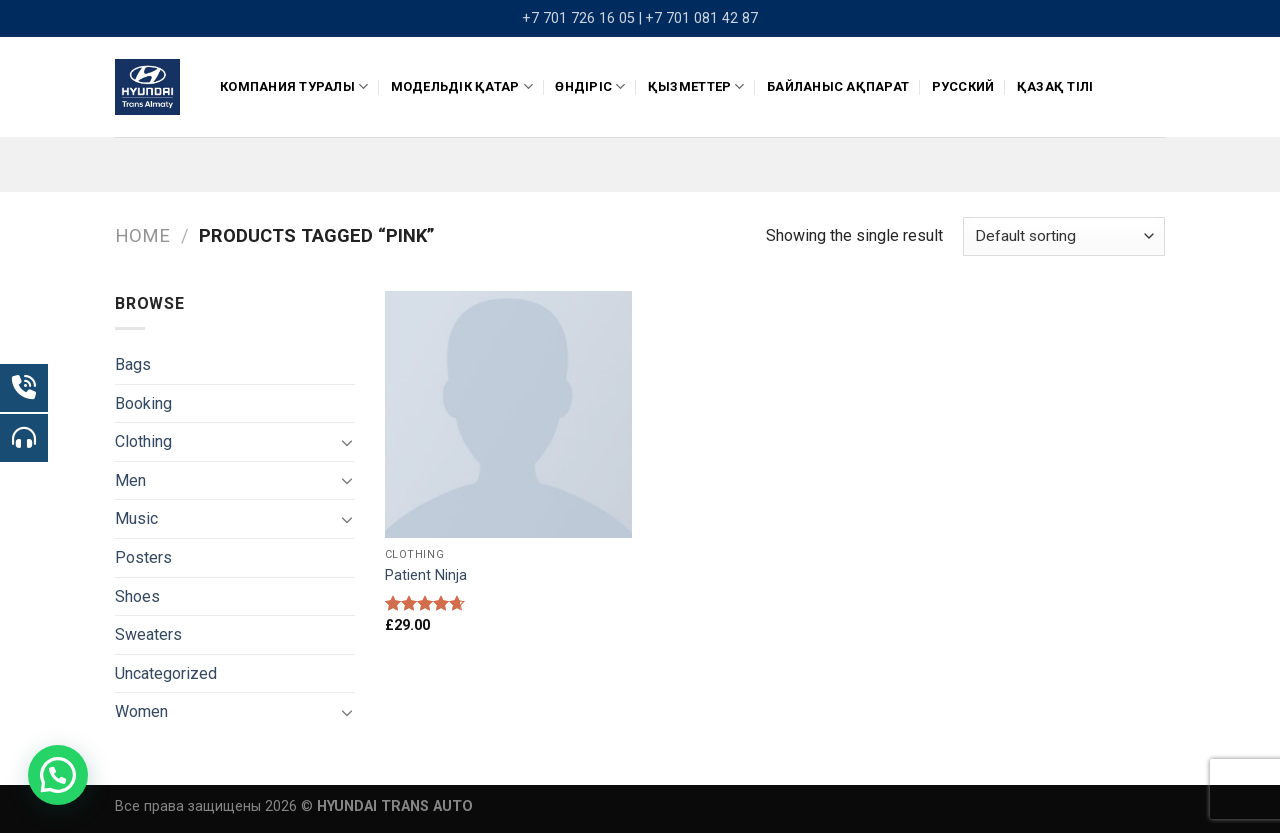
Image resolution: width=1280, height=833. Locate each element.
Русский (963, 86)
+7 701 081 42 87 (701, 18)
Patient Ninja (426, 575)
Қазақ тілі (1055, 86)
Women (141, 711)
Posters (143, 557)
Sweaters (148, 634)
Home (142, 235)
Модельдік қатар (462, 86)
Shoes (137, 596)
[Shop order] (1064, 236)
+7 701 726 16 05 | (582, 18)
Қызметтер (696, 86)
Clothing (143, 441)
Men (130, 480)
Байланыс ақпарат (838, 86)
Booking (143, 403)
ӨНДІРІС (590, 86)
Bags (133, 364)
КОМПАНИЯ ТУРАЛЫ (294, 86)
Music (136, 518)
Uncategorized (166, 673)
